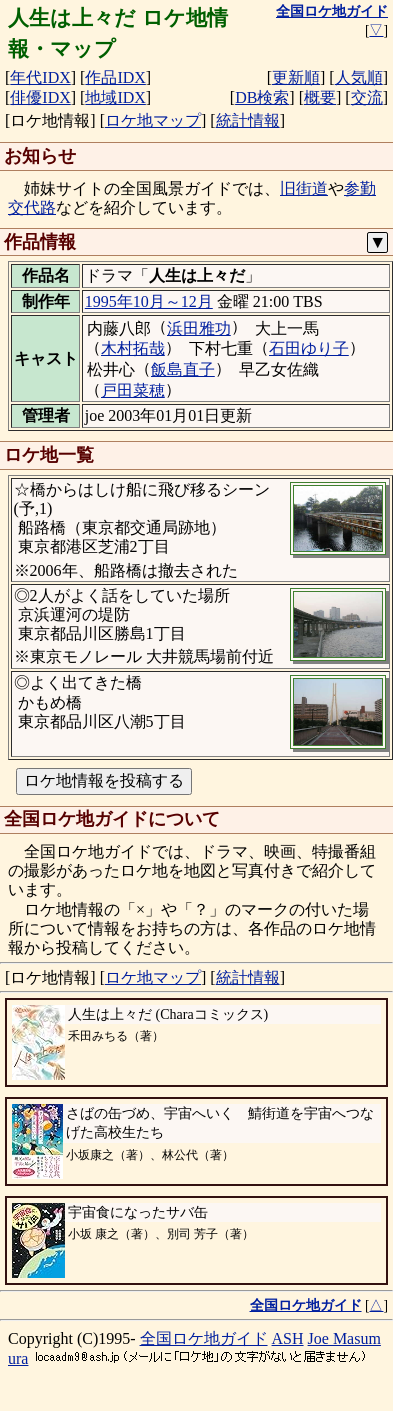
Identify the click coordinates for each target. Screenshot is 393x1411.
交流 (367, 97)
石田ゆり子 (309, 348)
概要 (320, 97)
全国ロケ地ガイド (204, 1338)
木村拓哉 (133, 348)
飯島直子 (183, 369)
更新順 (296, 77)
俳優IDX (40, 97)
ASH (288, 1338)
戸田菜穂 (133, 390)
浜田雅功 (199, 328)
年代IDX (40, 77)
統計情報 (248, 120)
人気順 (359, 77)
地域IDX (115, 97)
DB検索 (262, 97)
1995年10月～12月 (149, 301)
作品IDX (115, 77)
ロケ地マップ (153, 120)
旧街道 (304, 188)
